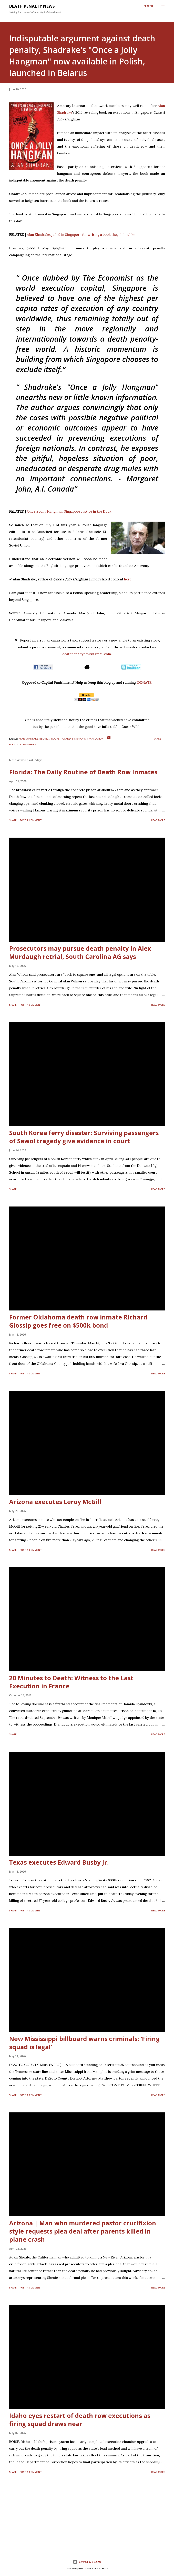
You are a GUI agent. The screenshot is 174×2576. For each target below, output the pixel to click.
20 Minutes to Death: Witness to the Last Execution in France (71, 1682)
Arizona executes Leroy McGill (55, 1502)
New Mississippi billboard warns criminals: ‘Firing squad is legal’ (84, 2043)
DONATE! (144, 682)
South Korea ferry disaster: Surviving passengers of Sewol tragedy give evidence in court (84, 1137)
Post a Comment (31, 820)
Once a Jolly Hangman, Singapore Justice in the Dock (69, 511)
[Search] (148, 6)
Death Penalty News (32, 6)
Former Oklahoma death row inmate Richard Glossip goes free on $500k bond (78, 1321)
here (127, 579)
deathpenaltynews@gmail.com (86, 654)
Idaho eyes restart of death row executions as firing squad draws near (79, 2419)
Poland (66, 738)
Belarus (44, 738)
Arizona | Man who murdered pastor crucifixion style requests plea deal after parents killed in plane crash (82, 2231)
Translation (95, 738)
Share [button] (157, 738)
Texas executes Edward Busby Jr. (59, 1862)
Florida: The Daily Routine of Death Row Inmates (83, 772)
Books (55, 738)
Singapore (79, 738)
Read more (158, 820)
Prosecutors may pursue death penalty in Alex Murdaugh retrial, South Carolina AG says (80, 952)
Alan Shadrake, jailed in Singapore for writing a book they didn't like (81, 234)
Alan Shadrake (28, 738)
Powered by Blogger (87, 2561)
